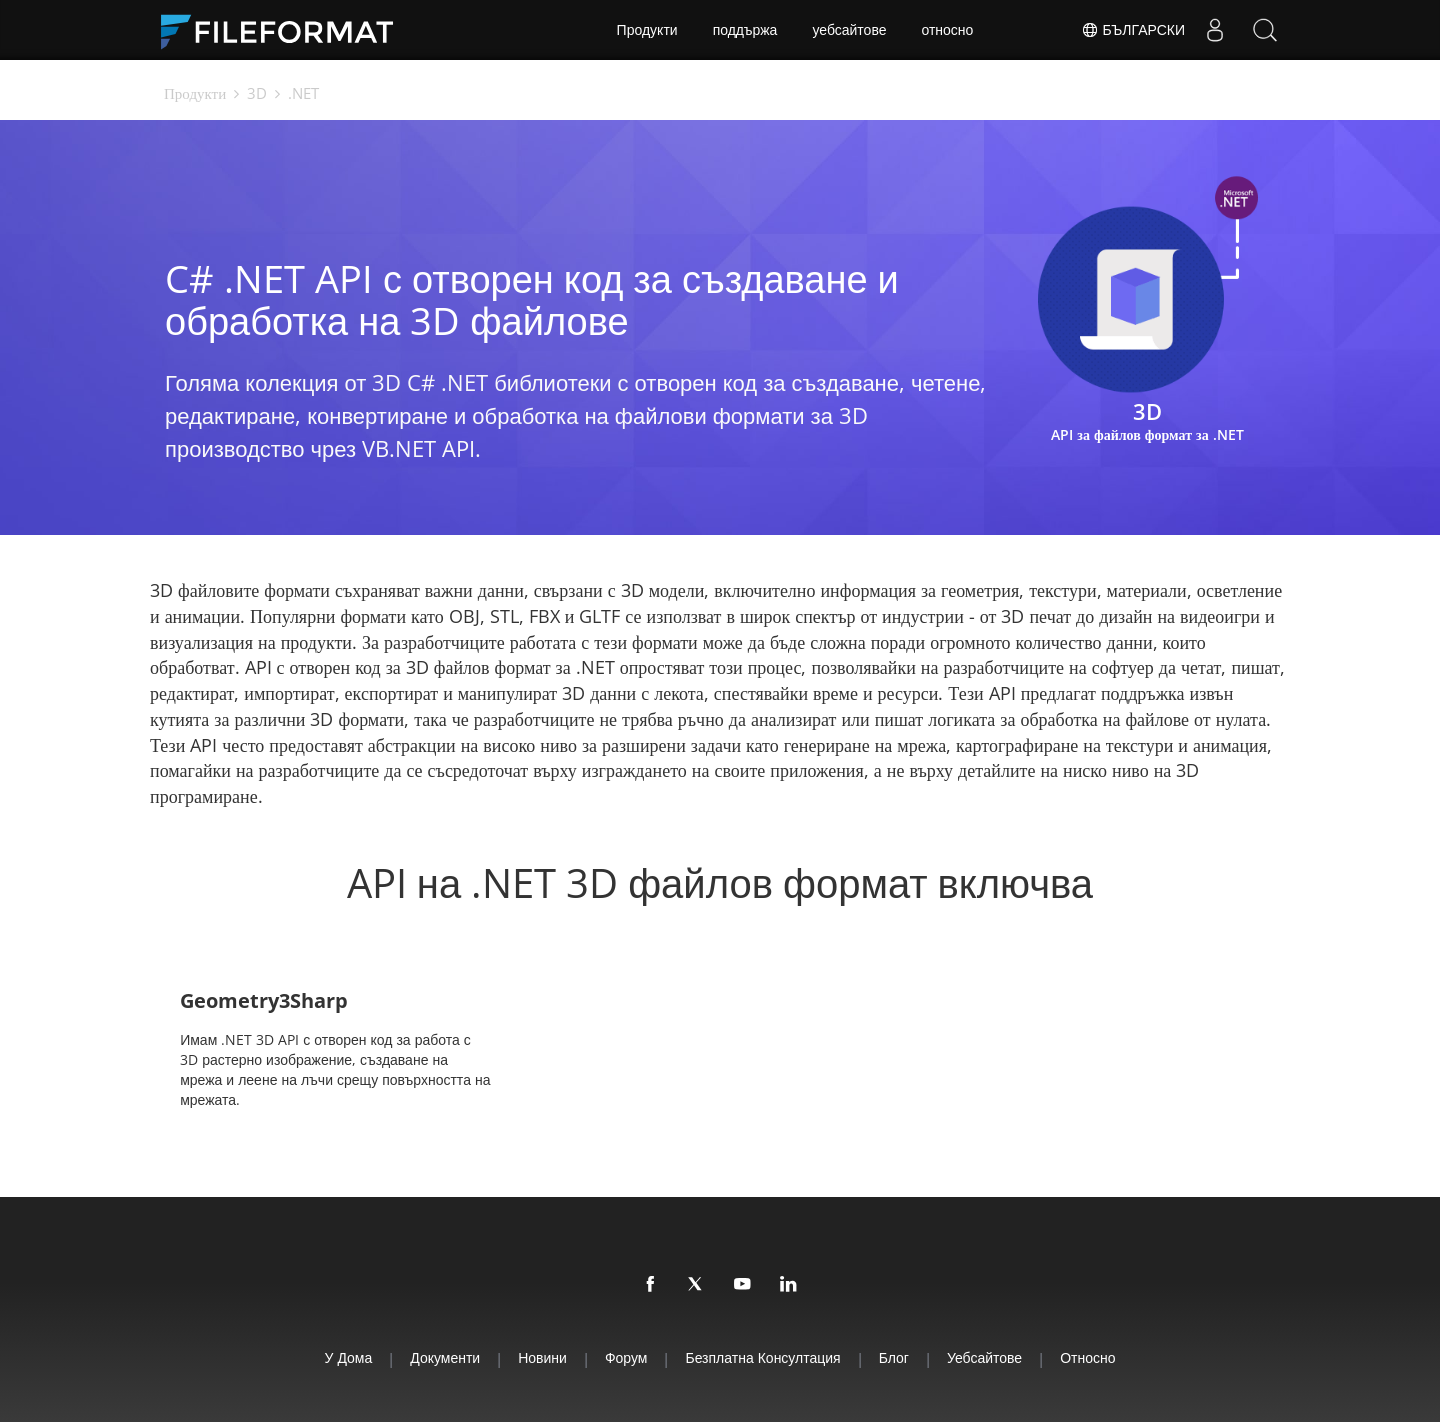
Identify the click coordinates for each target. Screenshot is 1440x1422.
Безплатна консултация (762, 1357)
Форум (626, 1357)
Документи (445, 1357)
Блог (894, 1357)
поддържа (745, 30)
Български (1133, 30)
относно (947, 30)
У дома (349, 1357)
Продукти (647, 30)
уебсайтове (849, 30)
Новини (542, 1357)
